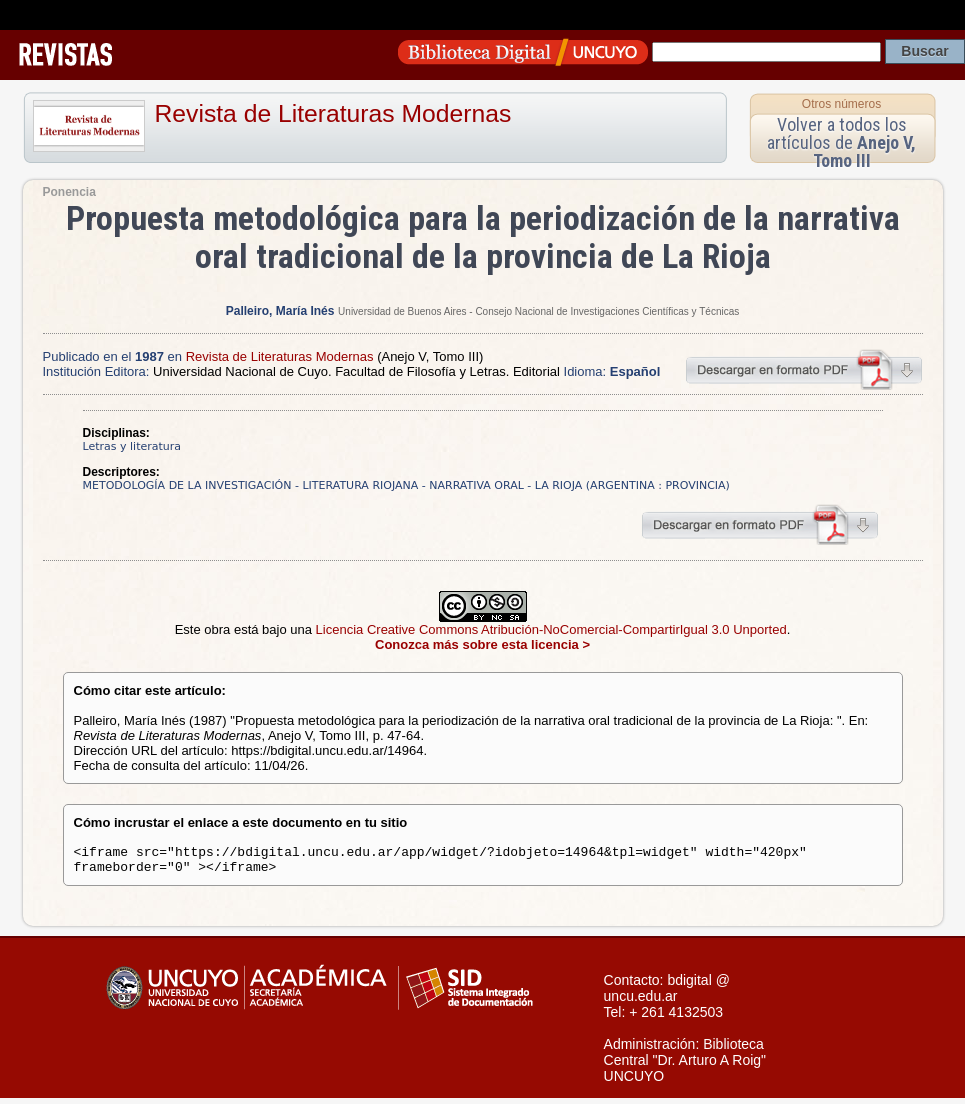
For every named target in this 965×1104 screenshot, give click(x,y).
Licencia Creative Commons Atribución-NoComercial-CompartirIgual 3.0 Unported (551, 629)
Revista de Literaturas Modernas (333, 113)
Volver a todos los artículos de (841, 142)
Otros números (841, 104)
